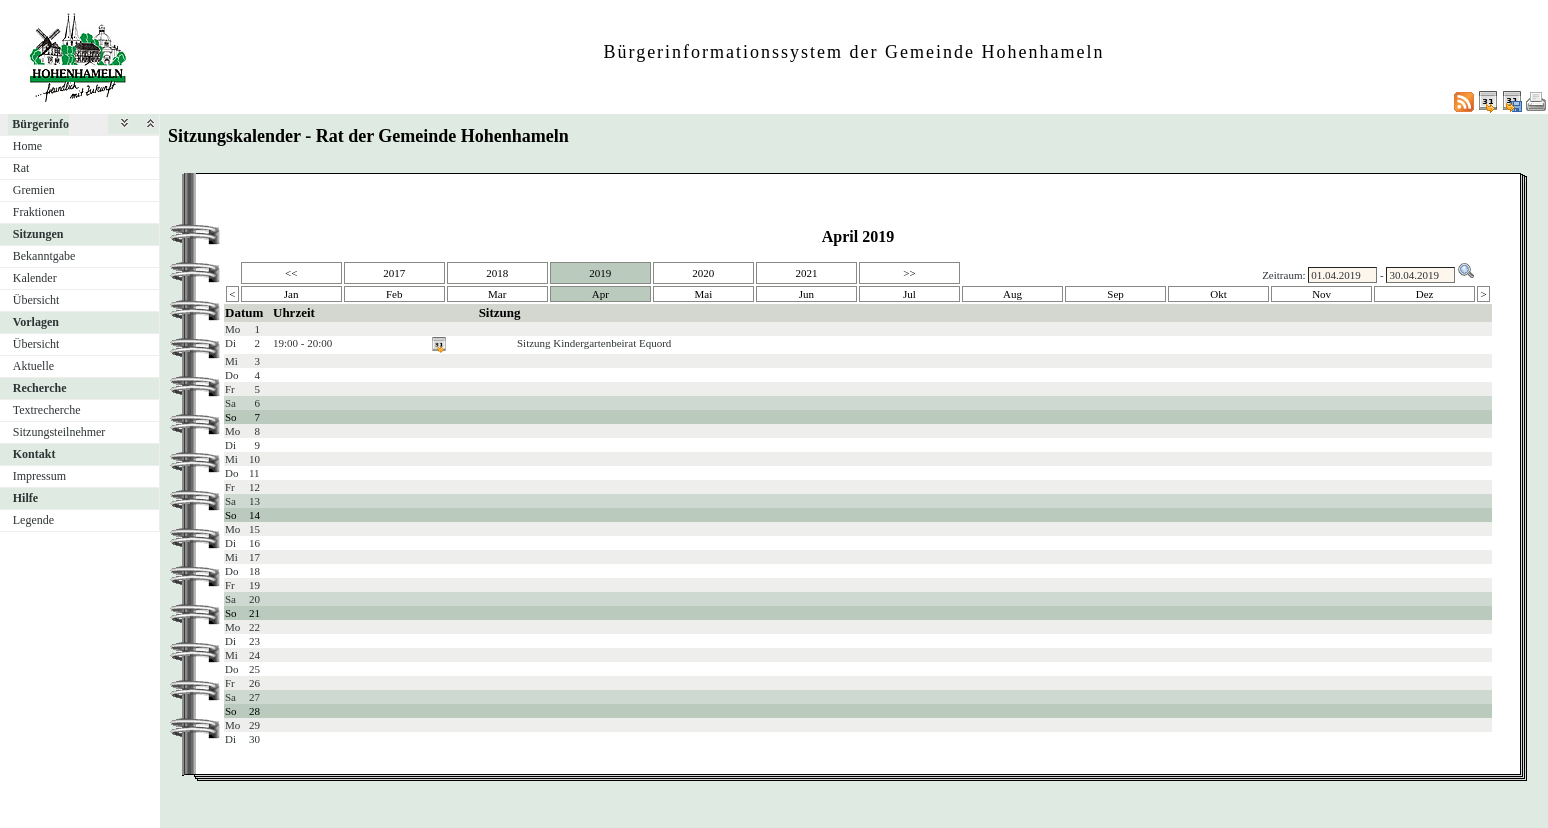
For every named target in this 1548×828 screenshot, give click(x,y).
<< (291, 273)
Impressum (39, 476)
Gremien (34, 190)
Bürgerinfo (40, 124)
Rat (21, 168)
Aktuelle (33, 366)
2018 (497, 273)
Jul (909, 294)
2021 (806, 273)
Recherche (40, 388)
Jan (291, 294)
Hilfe (25, 498)
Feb (394, 294)
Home (27, 146)
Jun (806, 294)
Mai (703, 294)
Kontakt (34, 454)
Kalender (35, 278)
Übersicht (36, 300)
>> (909, 273)
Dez (1425, 294)
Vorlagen (36, 322)
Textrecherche (47, 410)
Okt (1218, 294)
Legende (33, 520)
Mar (497, 294)
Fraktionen (39, 212)
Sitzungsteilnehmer (59, 432)
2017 (394, 273)
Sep (1115, 294)
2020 (703, 273)
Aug (1012, 294)
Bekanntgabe (44, 256)
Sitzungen (38, 234)
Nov (1321, 294)
